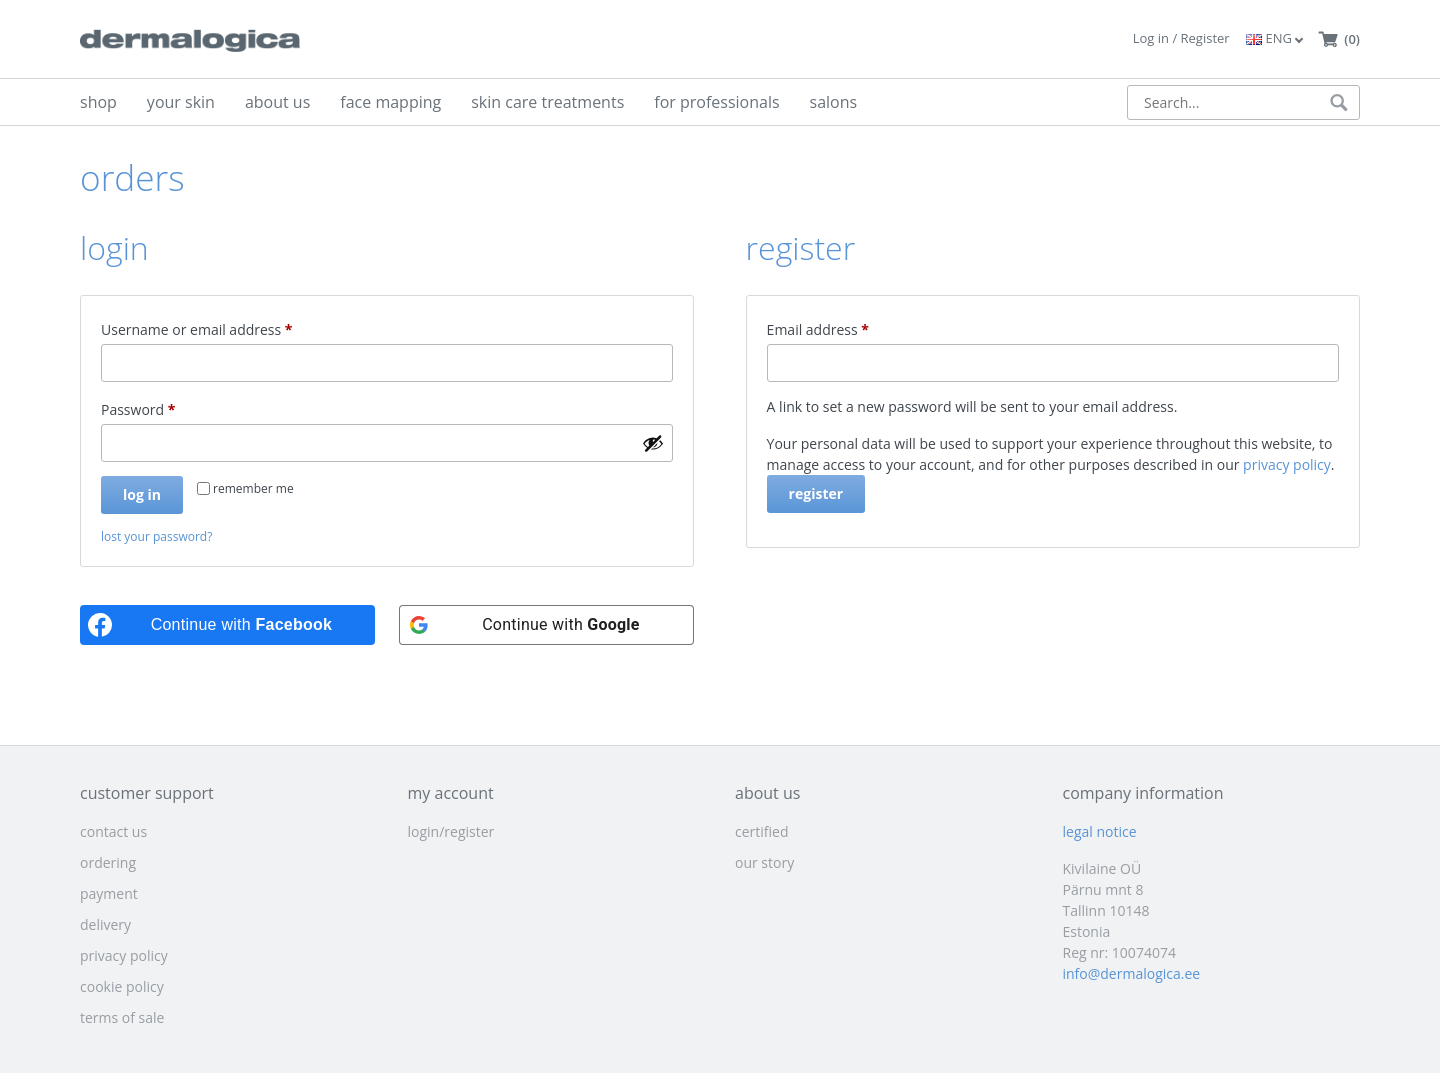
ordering (108, 862)
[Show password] (653, 443)
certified (761, 831)
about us (277, 102)
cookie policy (122, 986)
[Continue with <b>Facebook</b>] (227, 625)
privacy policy (1287, 464)
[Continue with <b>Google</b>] (546, 625)
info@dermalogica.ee (1132, 973)
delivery (105, 924)
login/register (451, 831)
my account (451, 793)
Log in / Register (1181, 38)
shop (98, 102)
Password (167, 407)
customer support (147, 793)
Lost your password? (156, 536)
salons (834, 102)
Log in (142, 494)
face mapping (390, 102)
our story (764, 862)
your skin (181, 102)
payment (109, 893)
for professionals (716, 102)
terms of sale (122, 1017)
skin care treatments (547, 102)
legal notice (1100, 831)
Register (816, 493)
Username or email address (226, 327)
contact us (113, 831)
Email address (847, 327)
